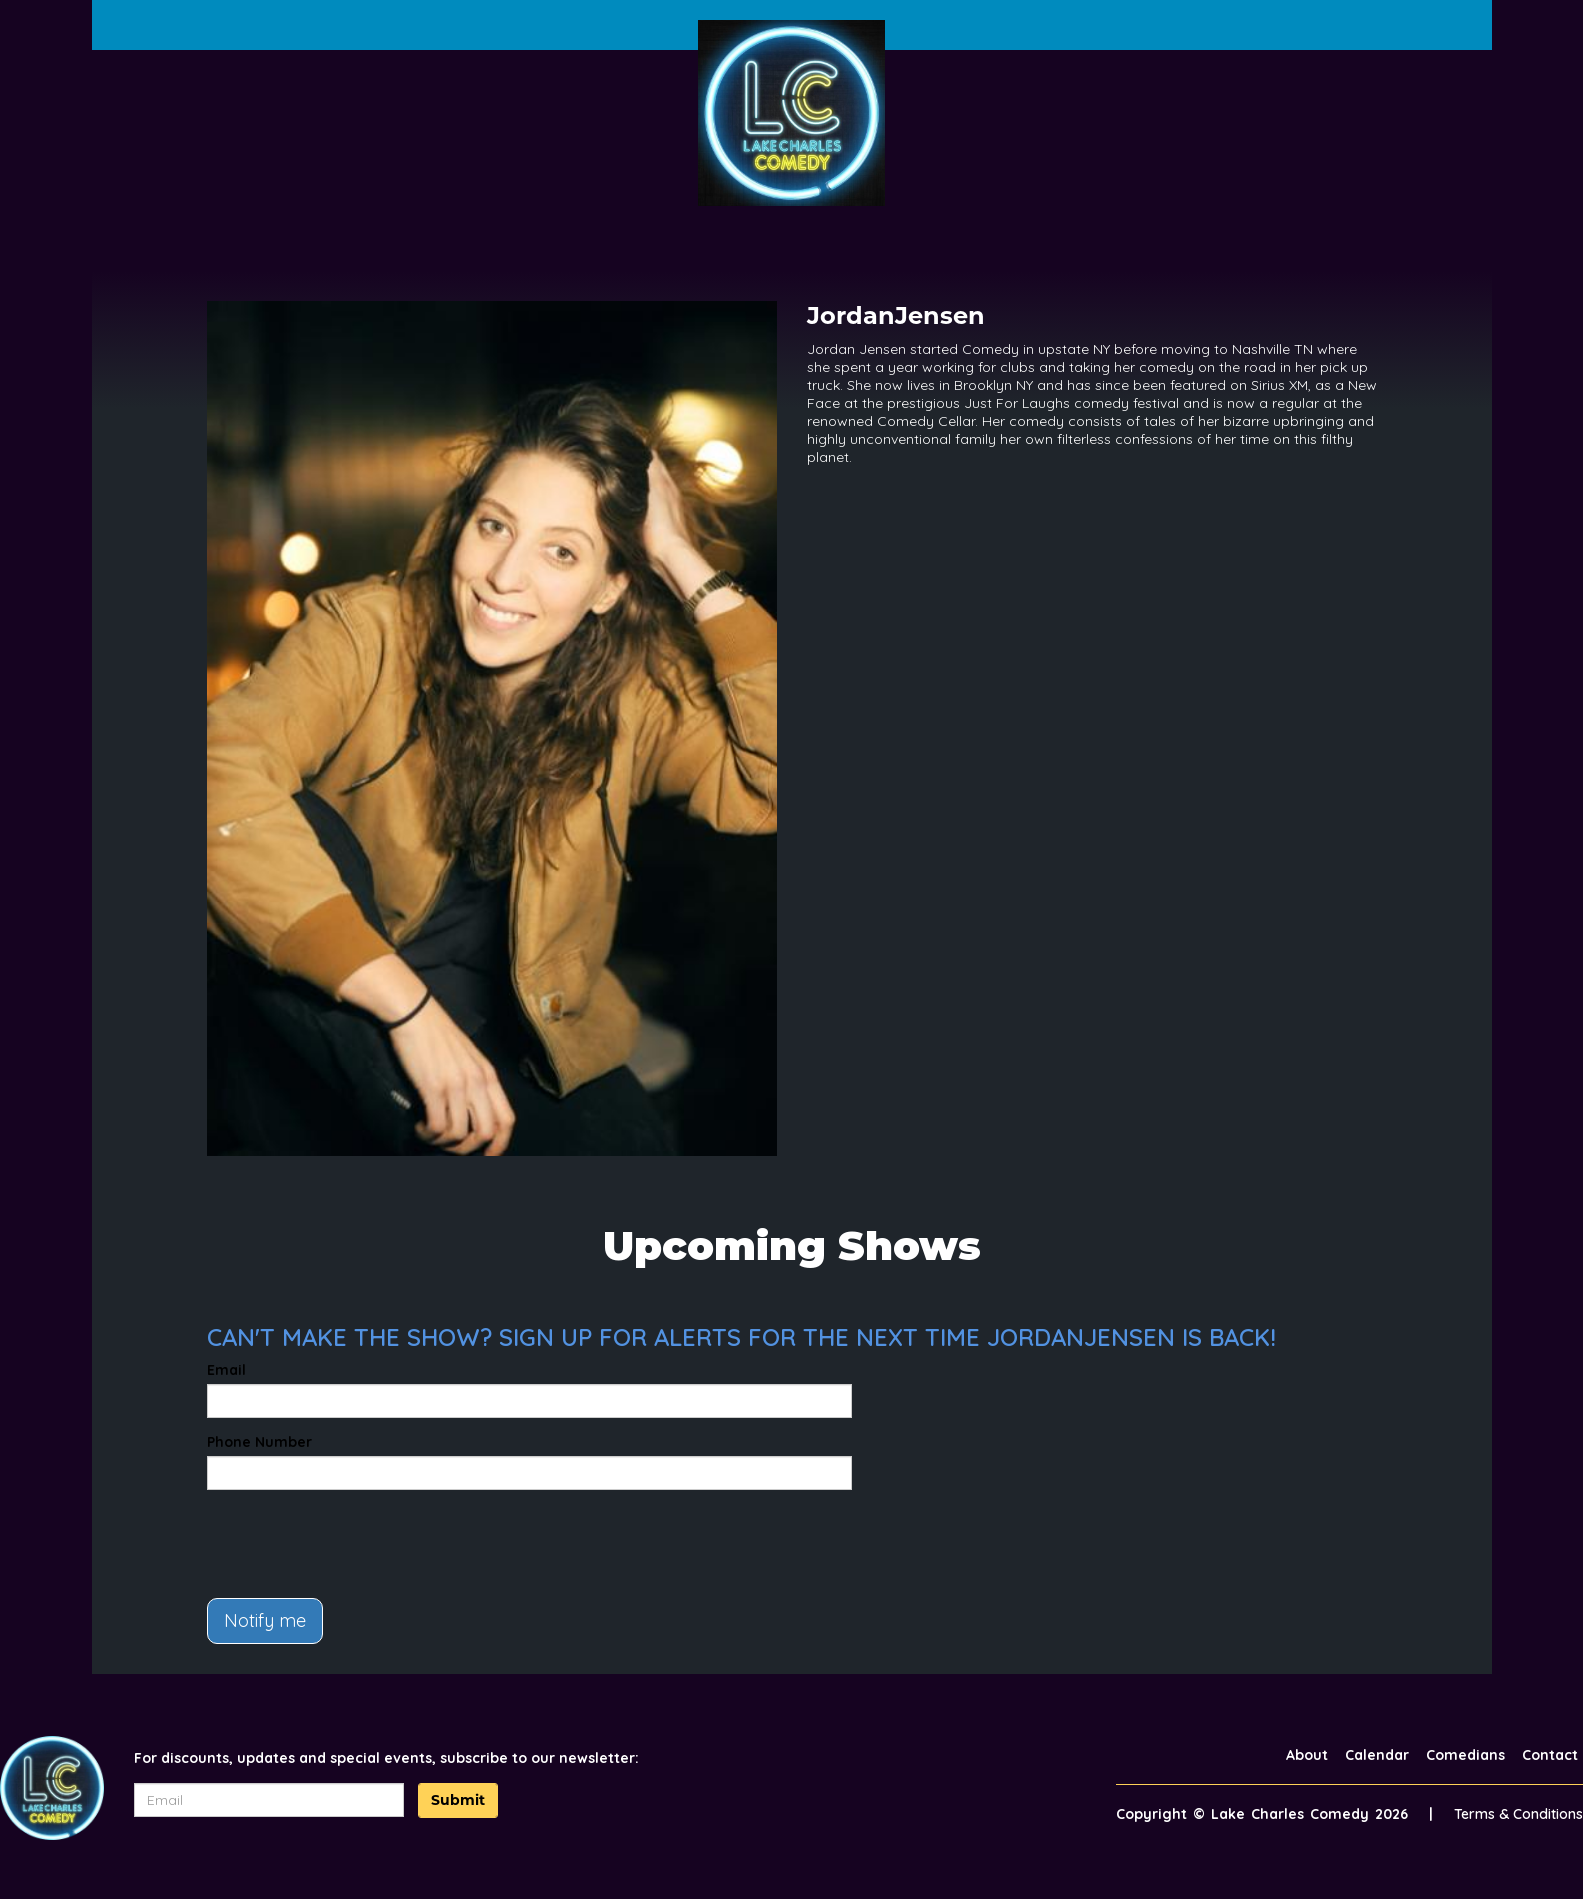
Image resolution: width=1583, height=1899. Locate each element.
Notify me (265, 1620)
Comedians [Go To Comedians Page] (1465, 1755)
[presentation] (359, 1544)
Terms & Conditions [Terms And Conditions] (1518, 1814)
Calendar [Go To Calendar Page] (1377, 1755)
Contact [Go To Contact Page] (1550, 1755)
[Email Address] (269, 1800)
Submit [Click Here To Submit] (458, 1800)
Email (226, 1370)
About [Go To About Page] (1307, 1755)
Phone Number (259, 1442)
